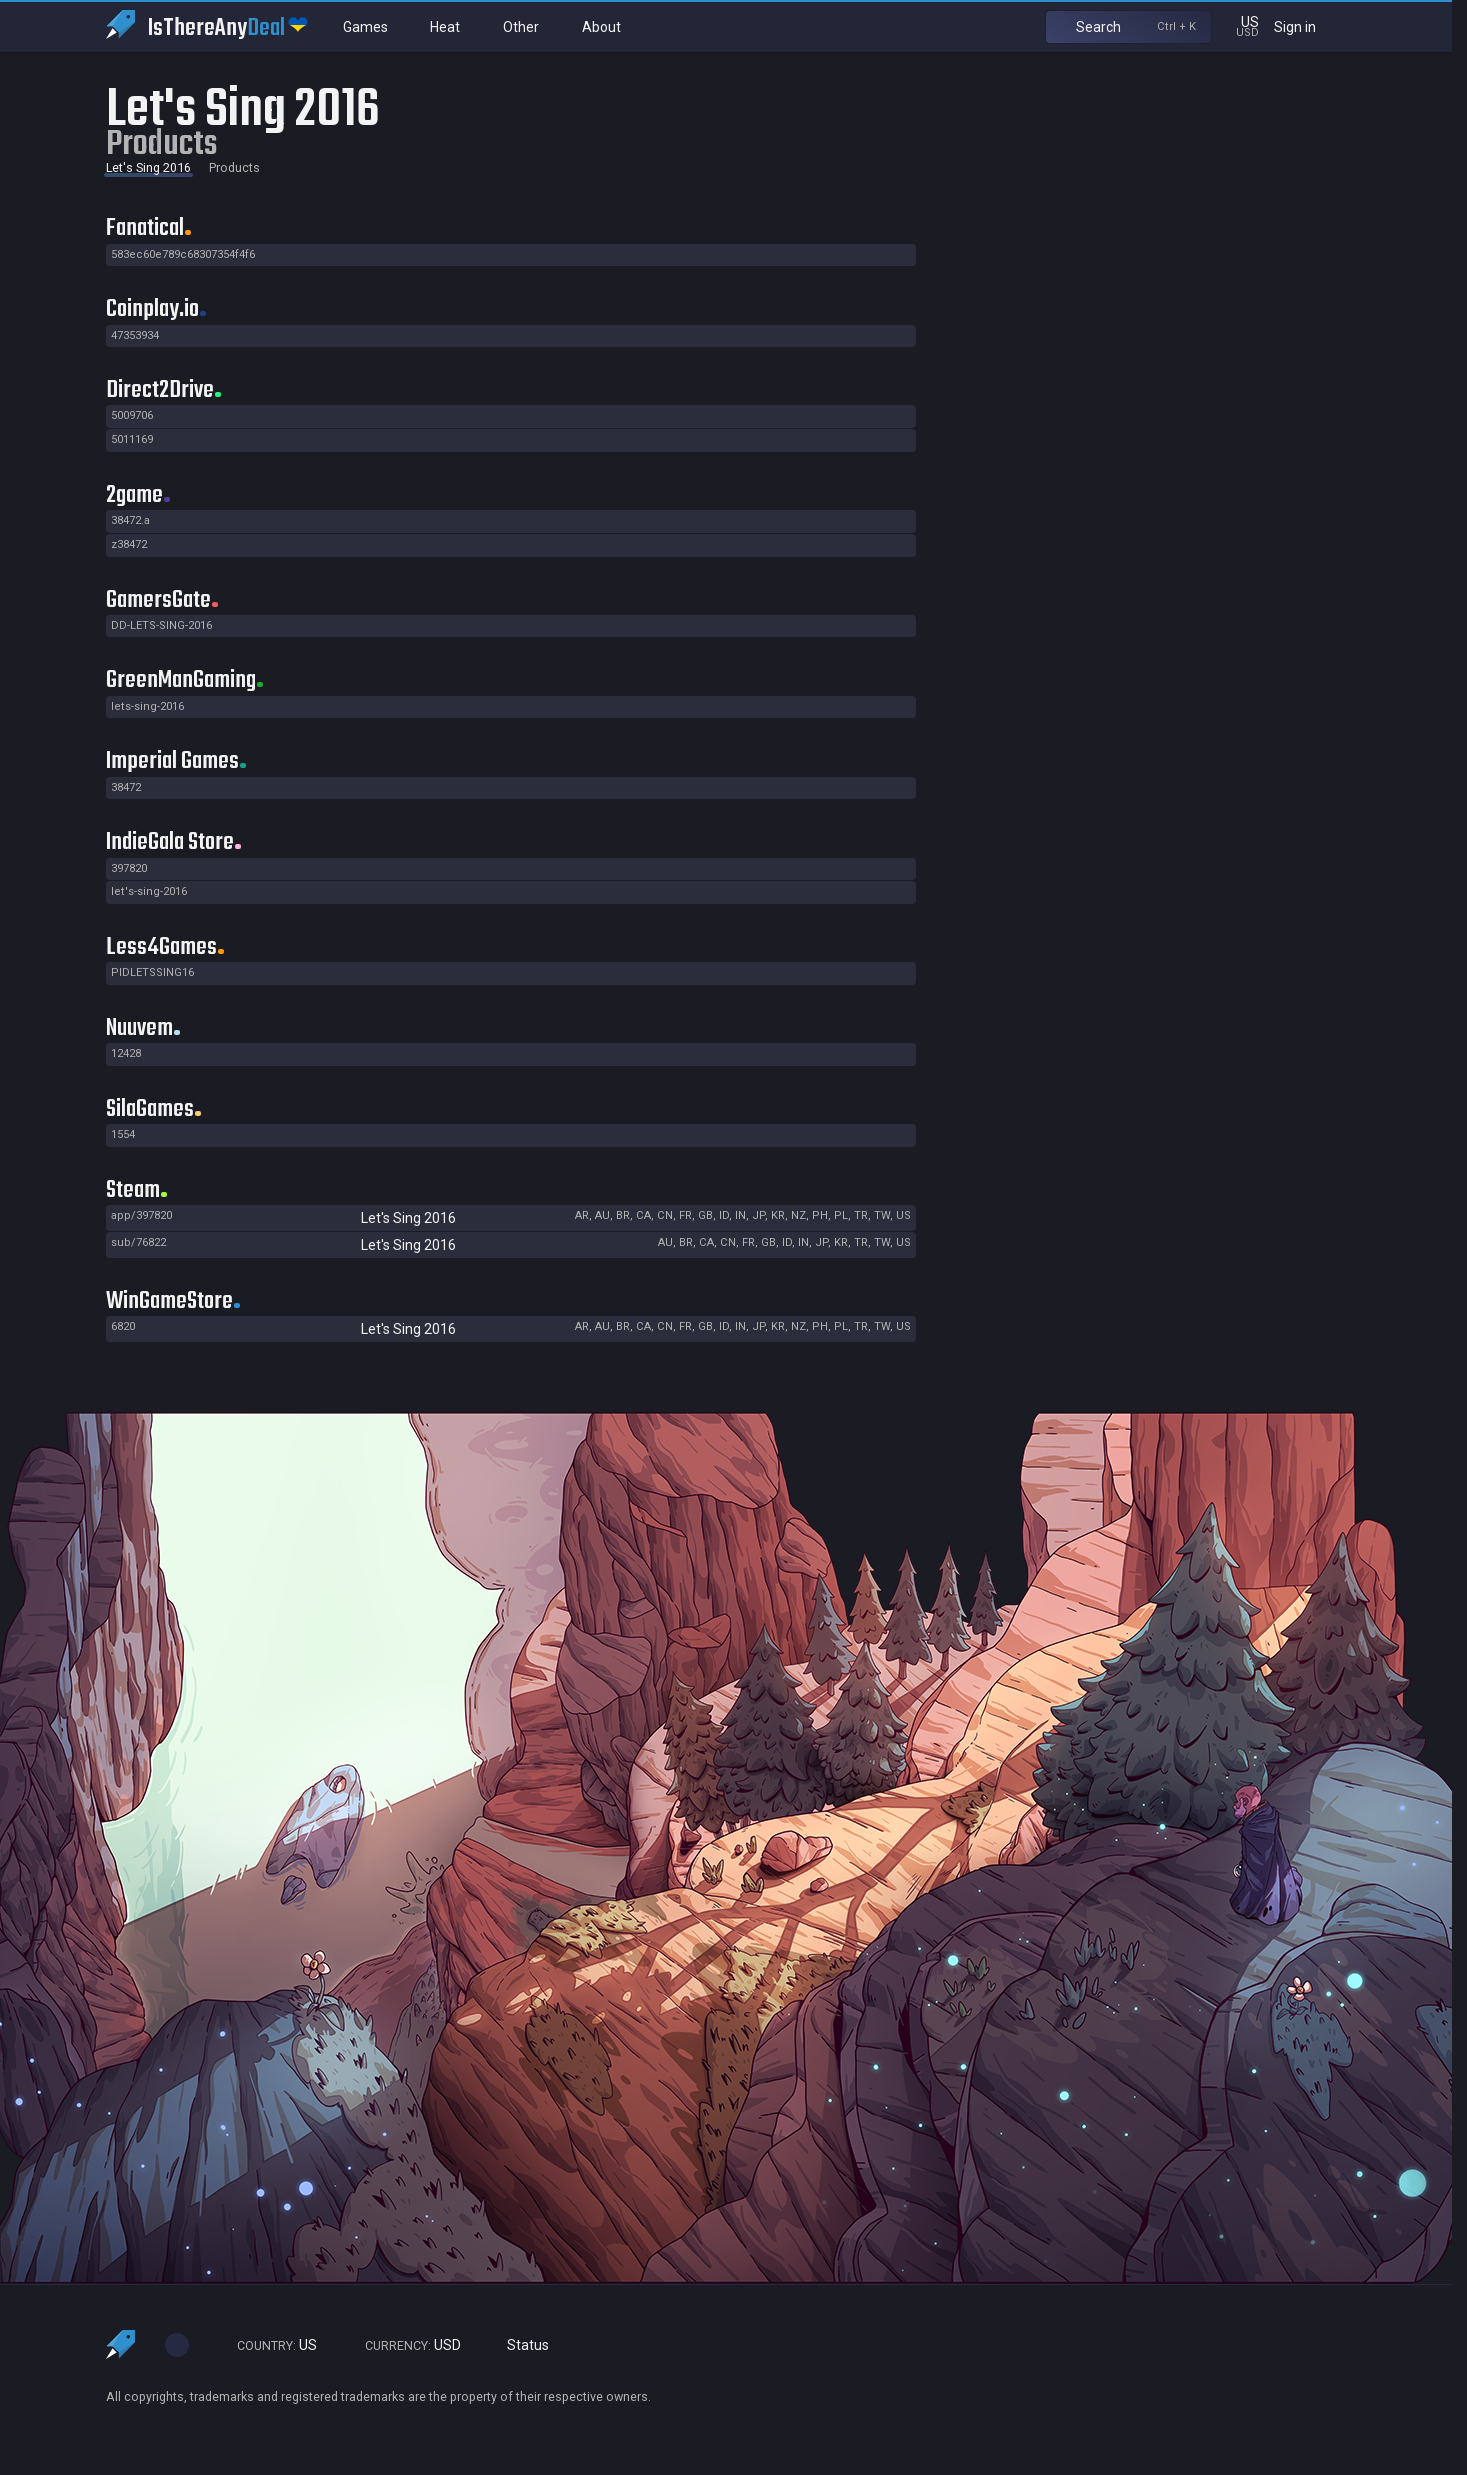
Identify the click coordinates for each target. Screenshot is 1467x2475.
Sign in (1307, 26)
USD (404, 2345)
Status (520, 2345)
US (268, 2345)
